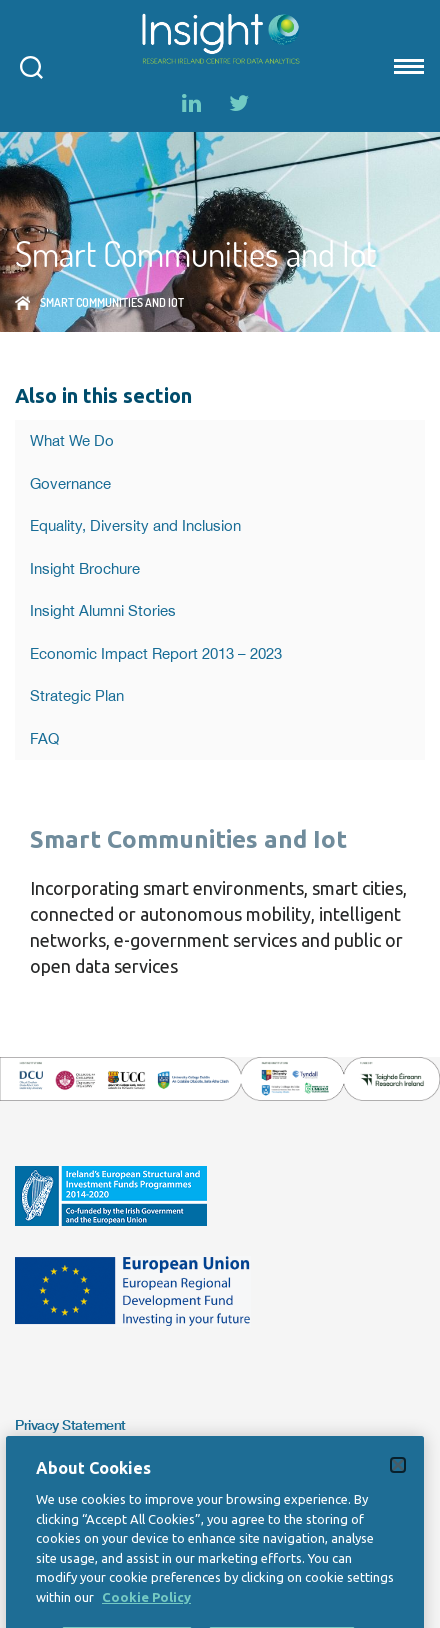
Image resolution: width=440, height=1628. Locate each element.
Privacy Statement (70, 1424)
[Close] (398, 1487)
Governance (70, 483)
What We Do (72, 440)
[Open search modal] (31, 66)
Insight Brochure (85, 568)
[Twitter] (239, 103)
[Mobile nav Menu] (407, 66)
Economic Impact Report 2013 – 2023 (156, 653)
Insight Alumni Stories (103, 610)
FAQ (44, 738)
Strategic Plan (77, 695)
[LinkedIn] (191, 103)
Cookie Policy (146, 1618)
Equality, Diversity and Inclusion (135, 525)
